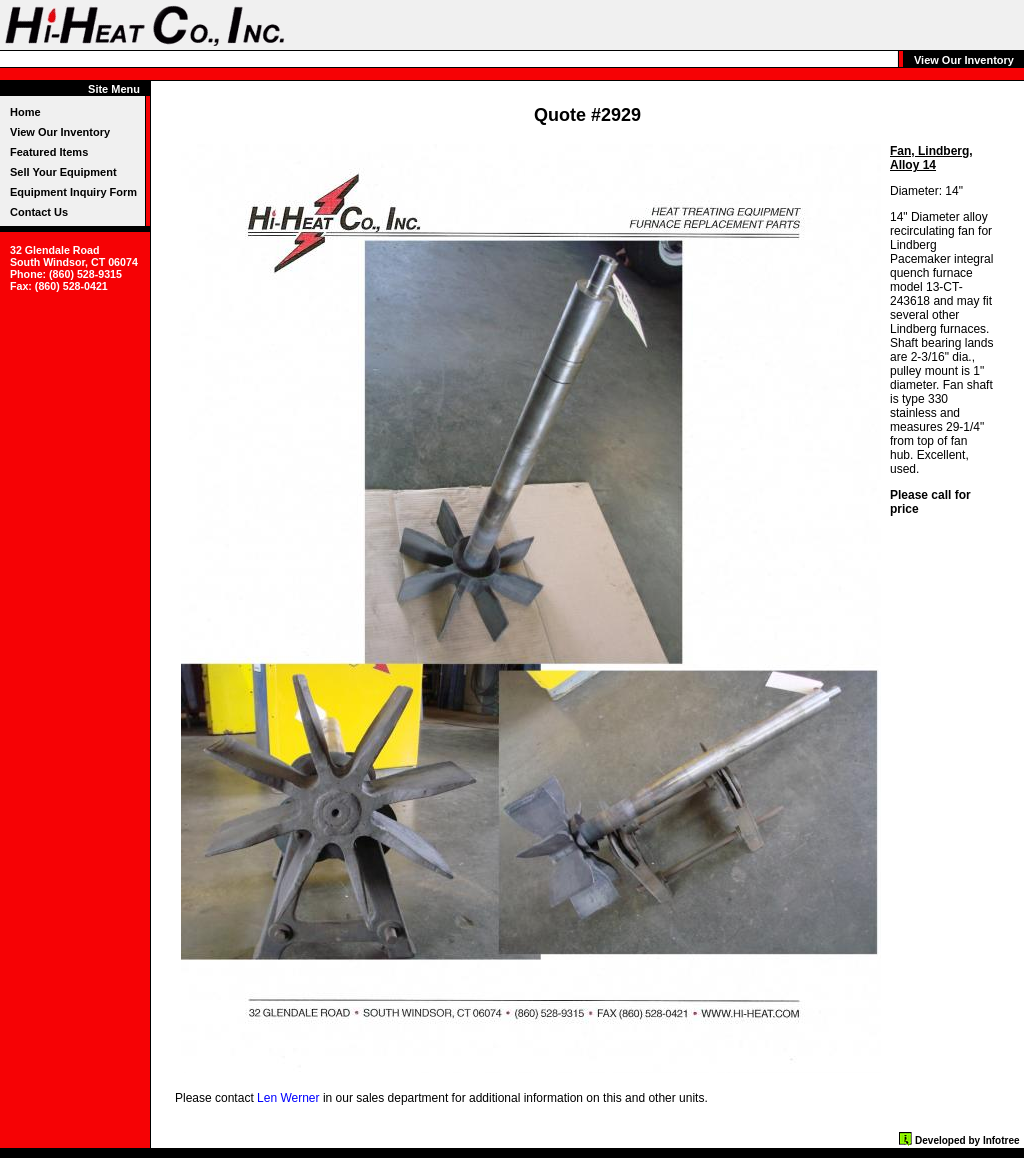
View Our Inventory (60, 132)
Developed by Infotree (967, 1140)
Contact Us (39, 212)
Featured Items (49, 152)
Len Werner (288, 1098)
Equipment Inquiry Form (73, 192)
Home (25, 112)
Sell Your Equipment (63, 172)
